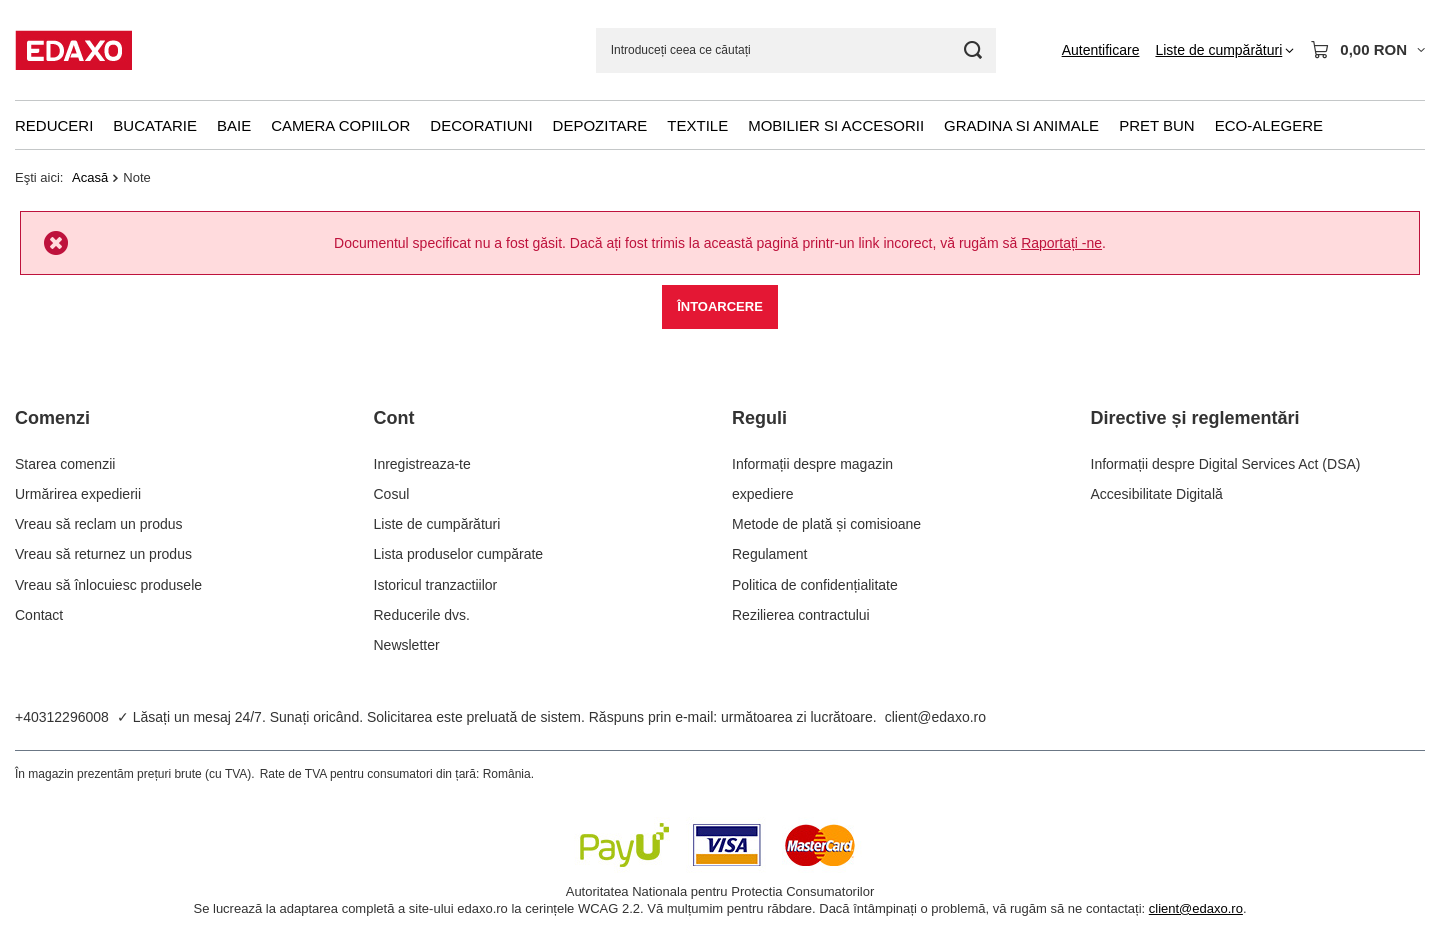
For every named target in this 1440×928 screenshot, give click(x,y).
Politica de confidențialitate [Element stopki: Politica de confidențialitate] (815, 585)
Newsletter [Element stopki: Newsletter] (407, 645)
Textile (697, 125)
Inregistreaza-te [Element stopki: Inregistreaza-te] (422, 464)
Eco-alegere (1269, 125)
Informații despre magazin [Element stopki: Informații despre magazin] (812, 464)
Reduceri (54, 125)
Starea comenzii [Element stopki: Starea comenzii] (65, 464)
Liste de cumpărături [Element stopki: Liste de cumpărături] (437, 524)
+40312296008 (62, 717)
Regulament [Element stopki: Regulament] (770, 554)
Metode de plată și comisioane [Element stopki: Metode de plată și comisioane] (826, 524)
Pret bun (1157, 125)
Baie (234, 125)
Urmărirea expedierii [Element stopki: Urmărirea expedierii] (78, 494)
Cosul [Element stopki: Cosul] (392, 494)
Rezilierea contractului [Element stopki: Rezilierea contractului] (801, 615)
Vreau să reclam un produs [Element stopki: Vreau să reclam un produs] (99, 524)
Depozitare (600, 125)
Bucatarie (155, 125)
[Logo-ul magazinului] (73, 50)
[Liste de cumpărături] (1224, 50)
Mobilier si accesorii (836, 125)
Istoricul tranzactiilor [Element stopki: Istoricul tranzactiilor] (436, 585)
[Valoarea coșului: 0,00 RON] (1367, 50)
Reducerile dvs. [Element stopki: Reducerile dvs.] (422, 615)
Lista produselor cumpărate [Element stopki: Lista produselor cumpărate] (459, 554)
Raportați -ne (1061, 243)
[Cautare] (973, 50)
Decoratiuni (481, 125)
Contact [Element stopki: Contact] (39, 615)
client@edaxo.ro (935, 717)
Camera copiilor (340, 125)
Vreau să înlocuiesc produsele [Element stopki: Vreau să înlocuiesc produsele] (108, 585)
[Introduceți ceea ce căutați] (796, 50)
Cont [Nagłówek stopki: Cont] (394, 418)
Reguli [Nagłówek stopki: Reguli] (759, 418)
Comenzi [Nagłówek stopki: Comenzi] (52, 418)
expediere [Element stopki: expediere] (763, 494)
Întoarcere (720, 306)
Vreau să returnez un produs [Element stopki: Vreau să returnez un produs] (103, 554)
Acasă (90, 177)
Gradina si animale (1021, 125)
